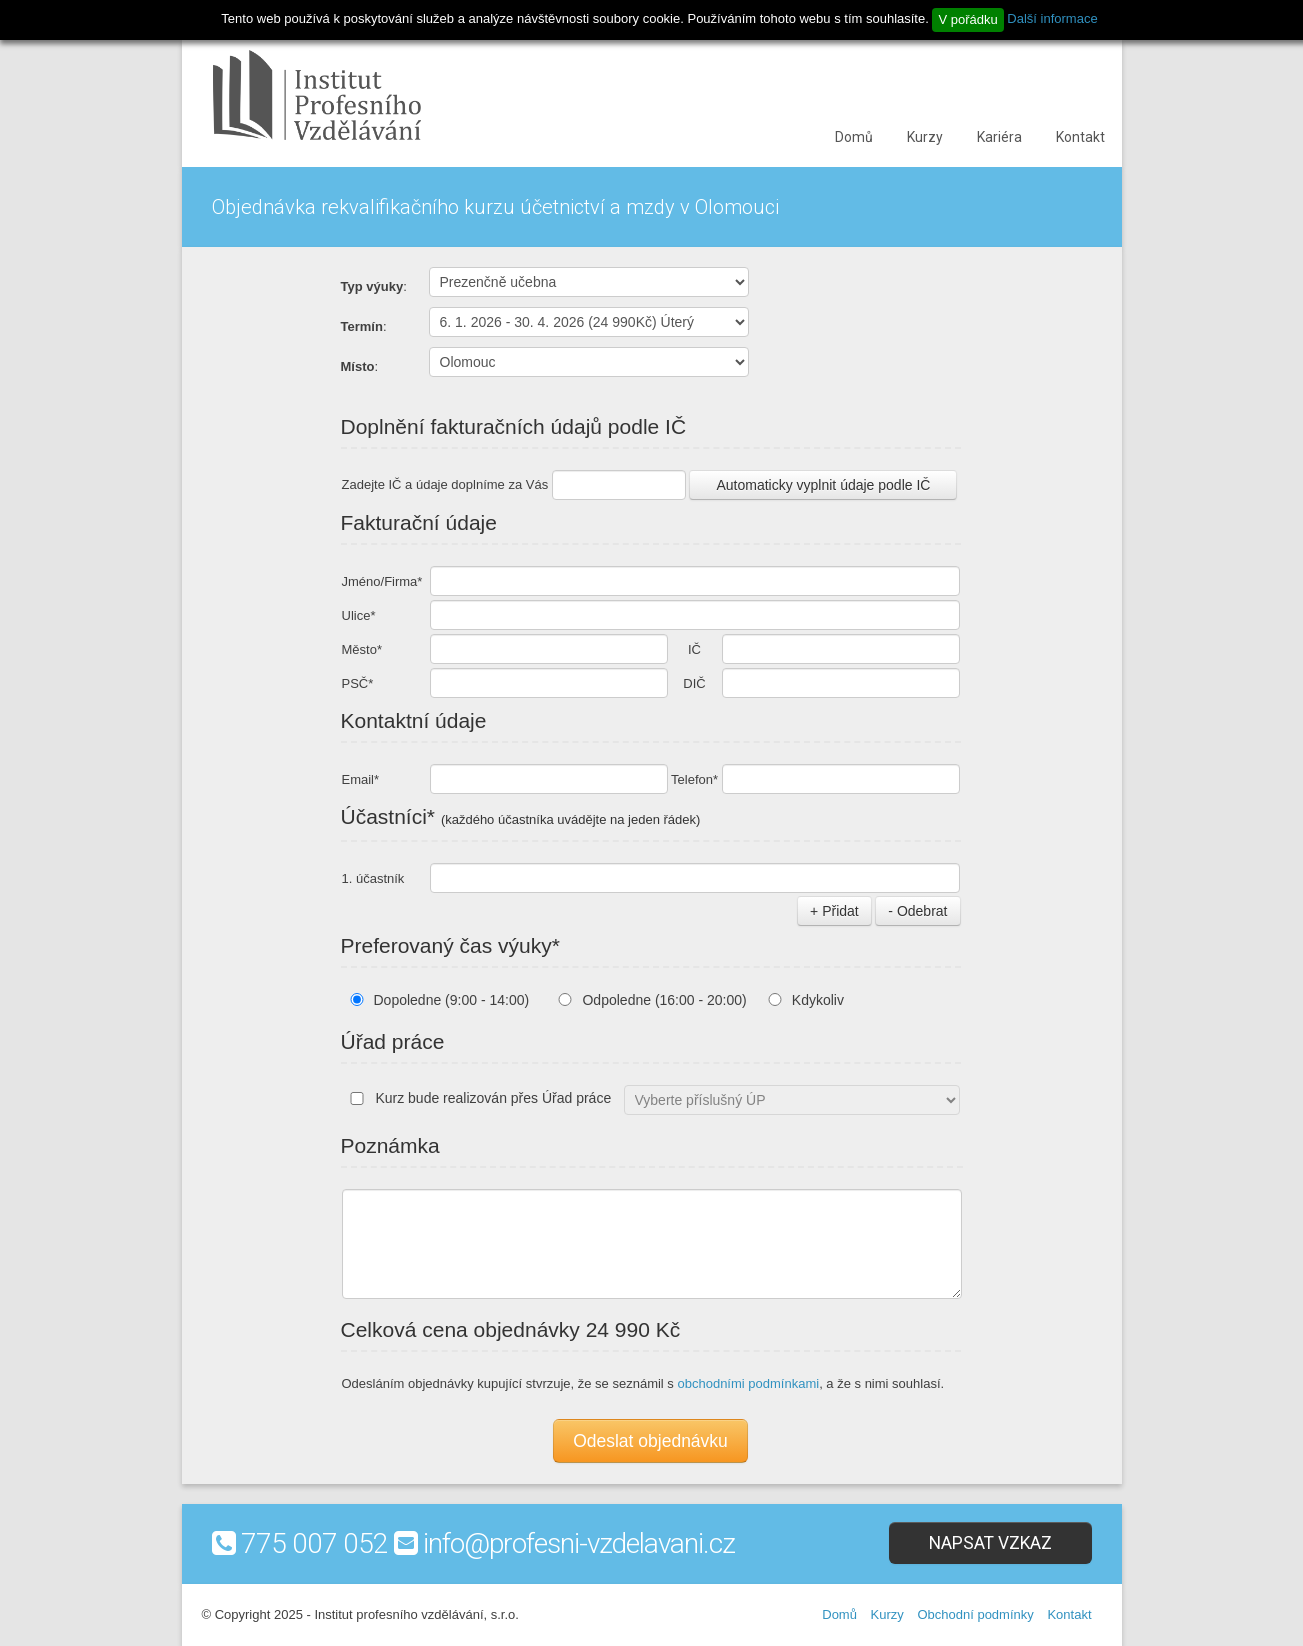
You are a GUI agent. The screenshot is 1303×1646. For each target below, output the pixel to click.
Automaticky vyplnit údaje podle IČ (823, 485)
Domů (854, 137)
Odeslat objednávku (650, 1441)
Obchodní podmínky (975, 1614)
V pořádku (967, 19)
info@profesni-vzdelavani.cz (579, 1543)
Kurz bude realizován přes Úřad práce (477, 1098)
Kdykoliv (818, 1000)
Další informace (1052, 18)
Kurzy (925, 137)
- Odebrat (917, 911)
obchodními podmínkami (748, 1383)
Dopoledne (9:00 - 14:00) (452, 1000)
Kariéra (999, 137)
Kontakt (1080, 137)
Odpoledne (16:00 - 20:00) (664, 1000)
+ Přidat (834, 911)
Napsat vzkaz (990, 1543)
